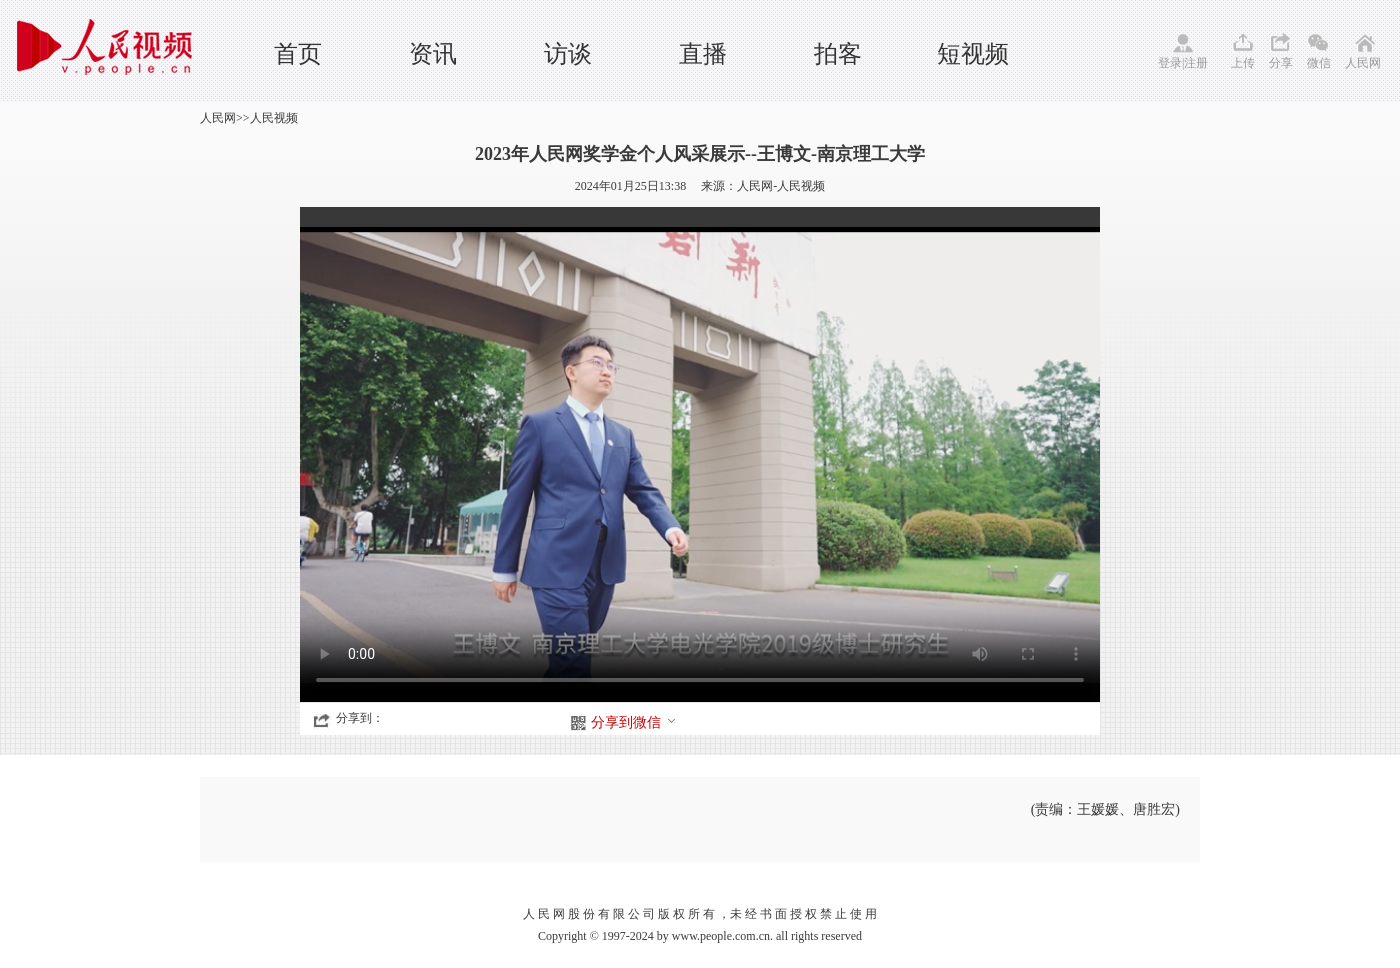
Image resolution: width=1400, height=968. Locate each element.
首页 (298, 54)
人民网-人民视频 (781, 186)
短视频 (973, 54)
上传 (1243, 63)
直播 (703, 54)
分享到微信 (634, 722)
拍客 (838, 54)
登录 (1170, 63)
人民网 (1363, 63)
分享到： (360, 718)
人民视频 (274, 118)
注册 (1196, 63)
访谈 (568, 54)
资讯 (433, 54)
